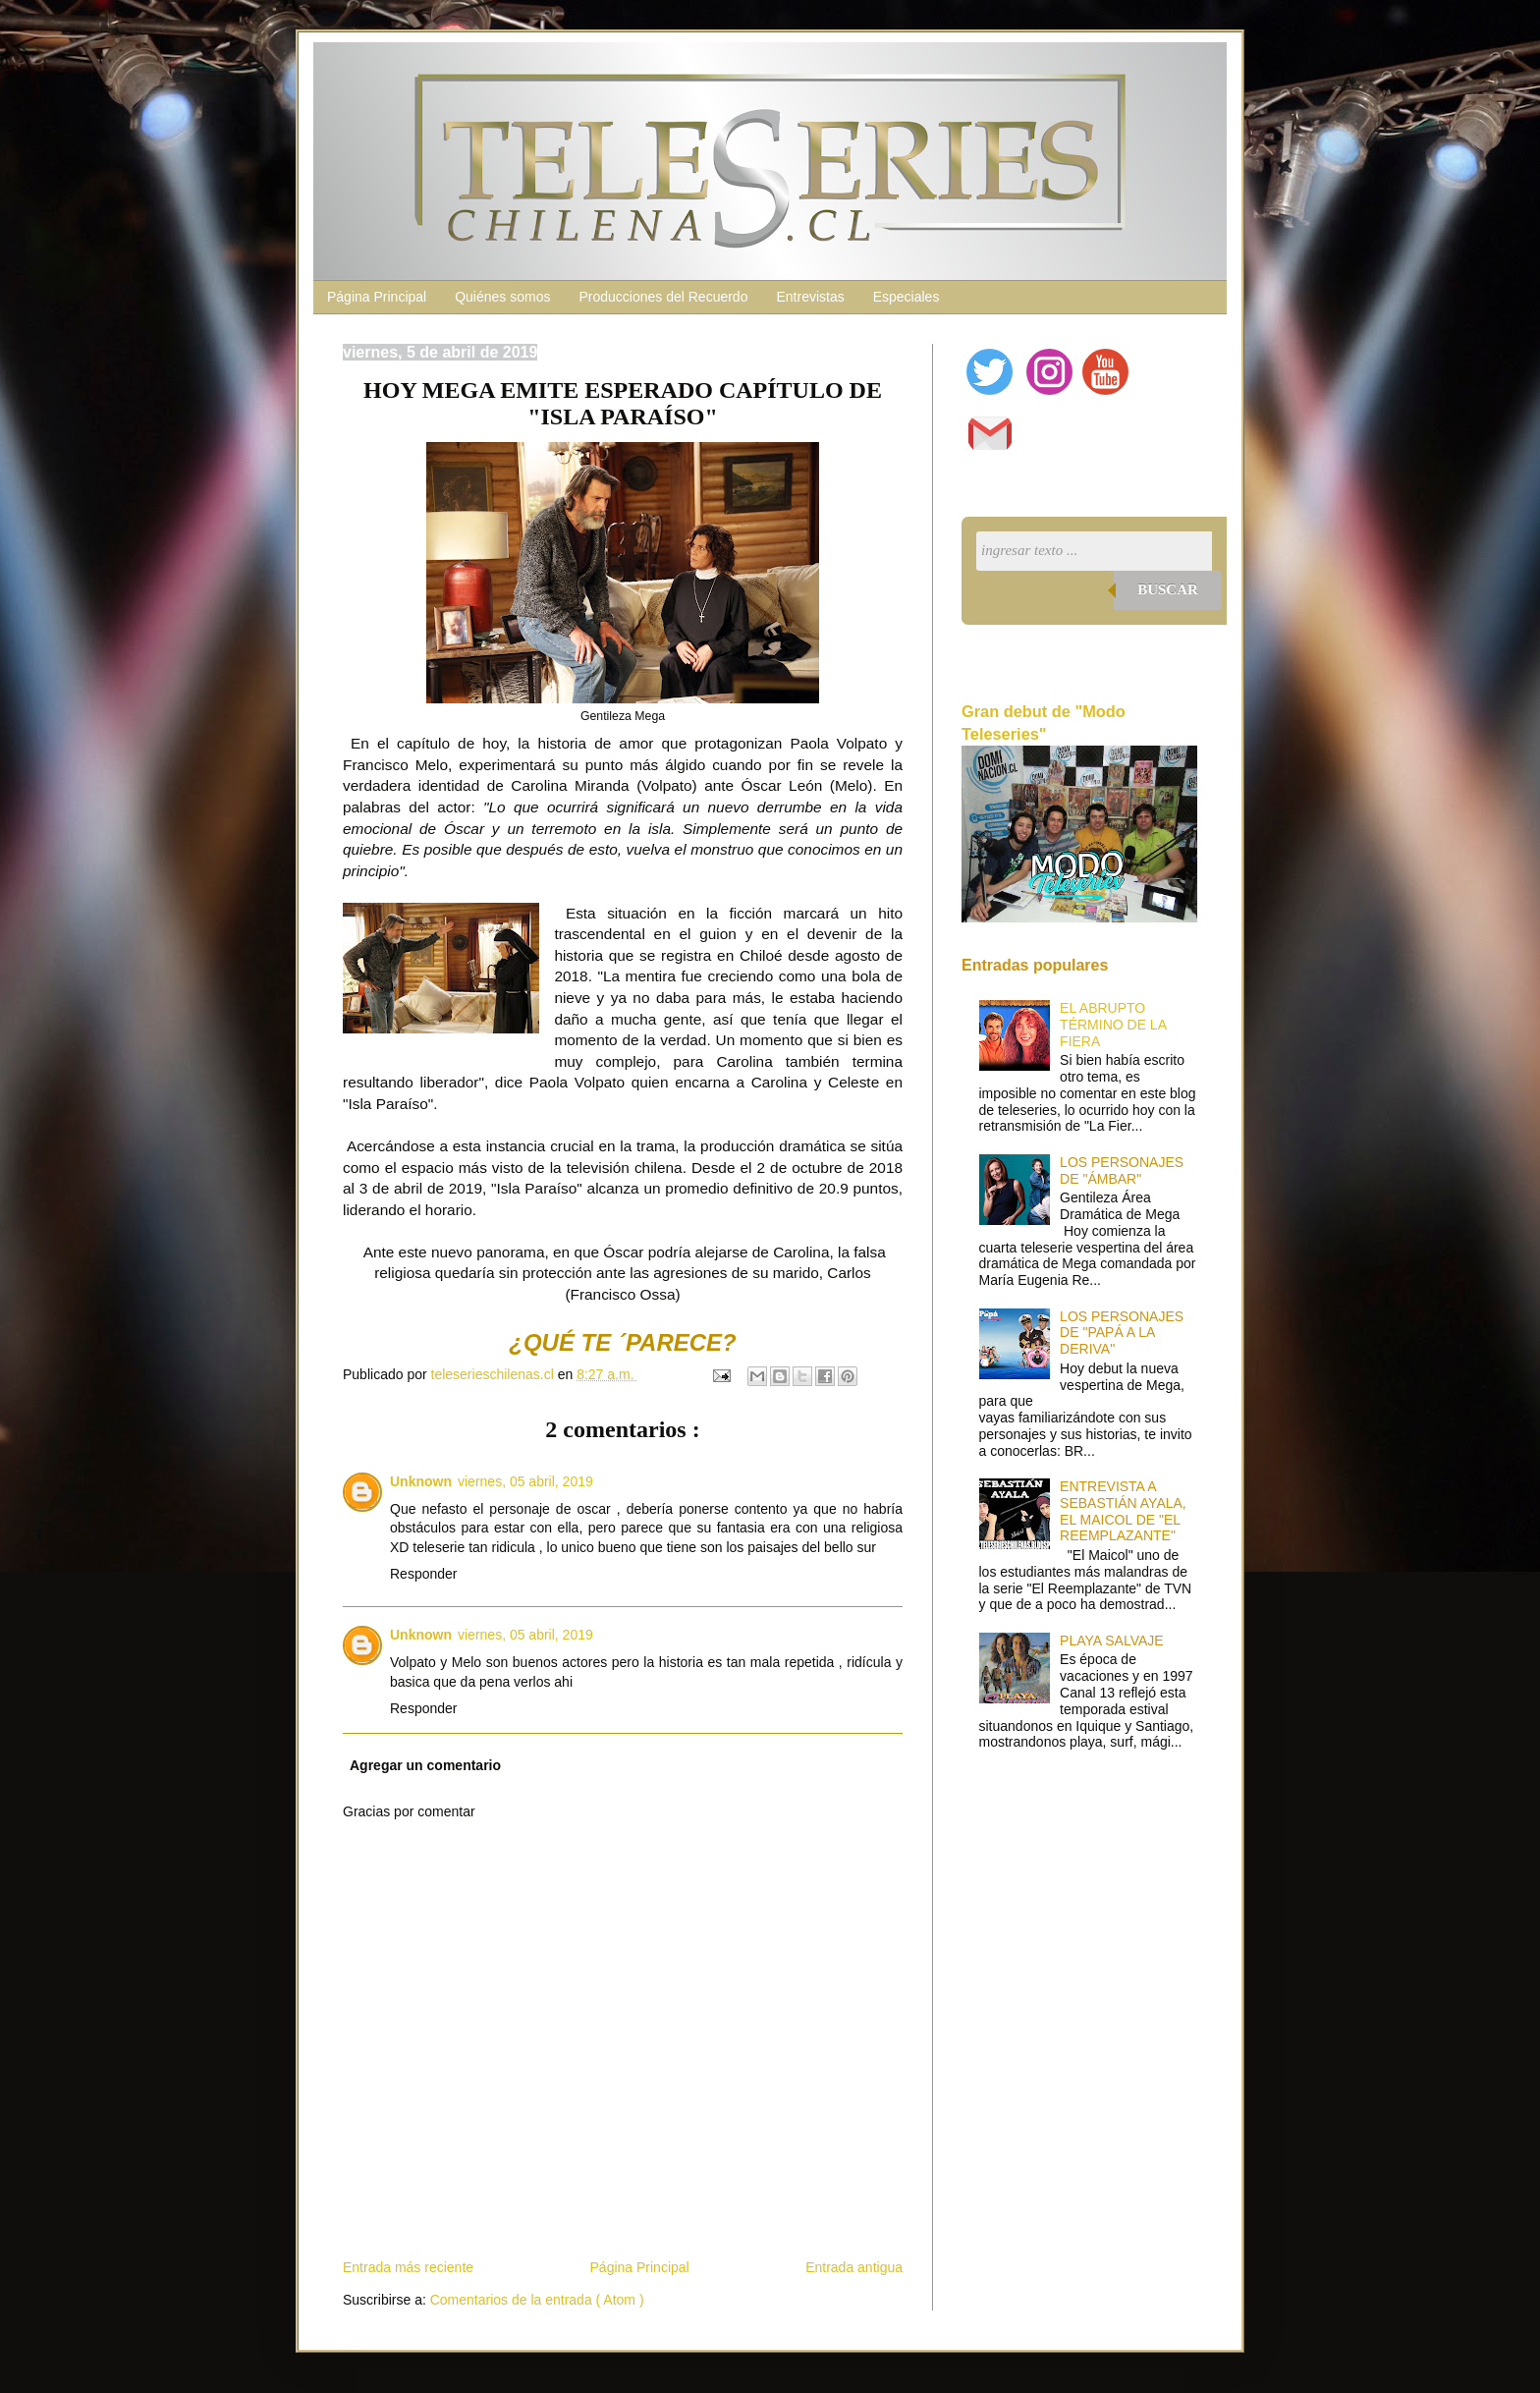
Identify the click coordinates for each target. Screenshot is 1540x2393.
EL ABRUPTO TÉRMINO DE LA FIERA (1113, 1024)
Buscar (1167, 589)
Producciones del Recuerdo (662, 297)
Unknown (421, 1481)
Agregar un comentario (425, 1765)
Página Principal (376, 297)
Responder (424, 1574)
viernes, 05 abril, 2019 (525, 1481)
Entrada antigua (854, 2267)
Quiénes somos (502, 297)
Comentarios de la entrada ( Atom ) (537, 2300)
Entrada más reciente (408, 2267)
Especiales (906, 297)
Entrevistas (810, 297)
